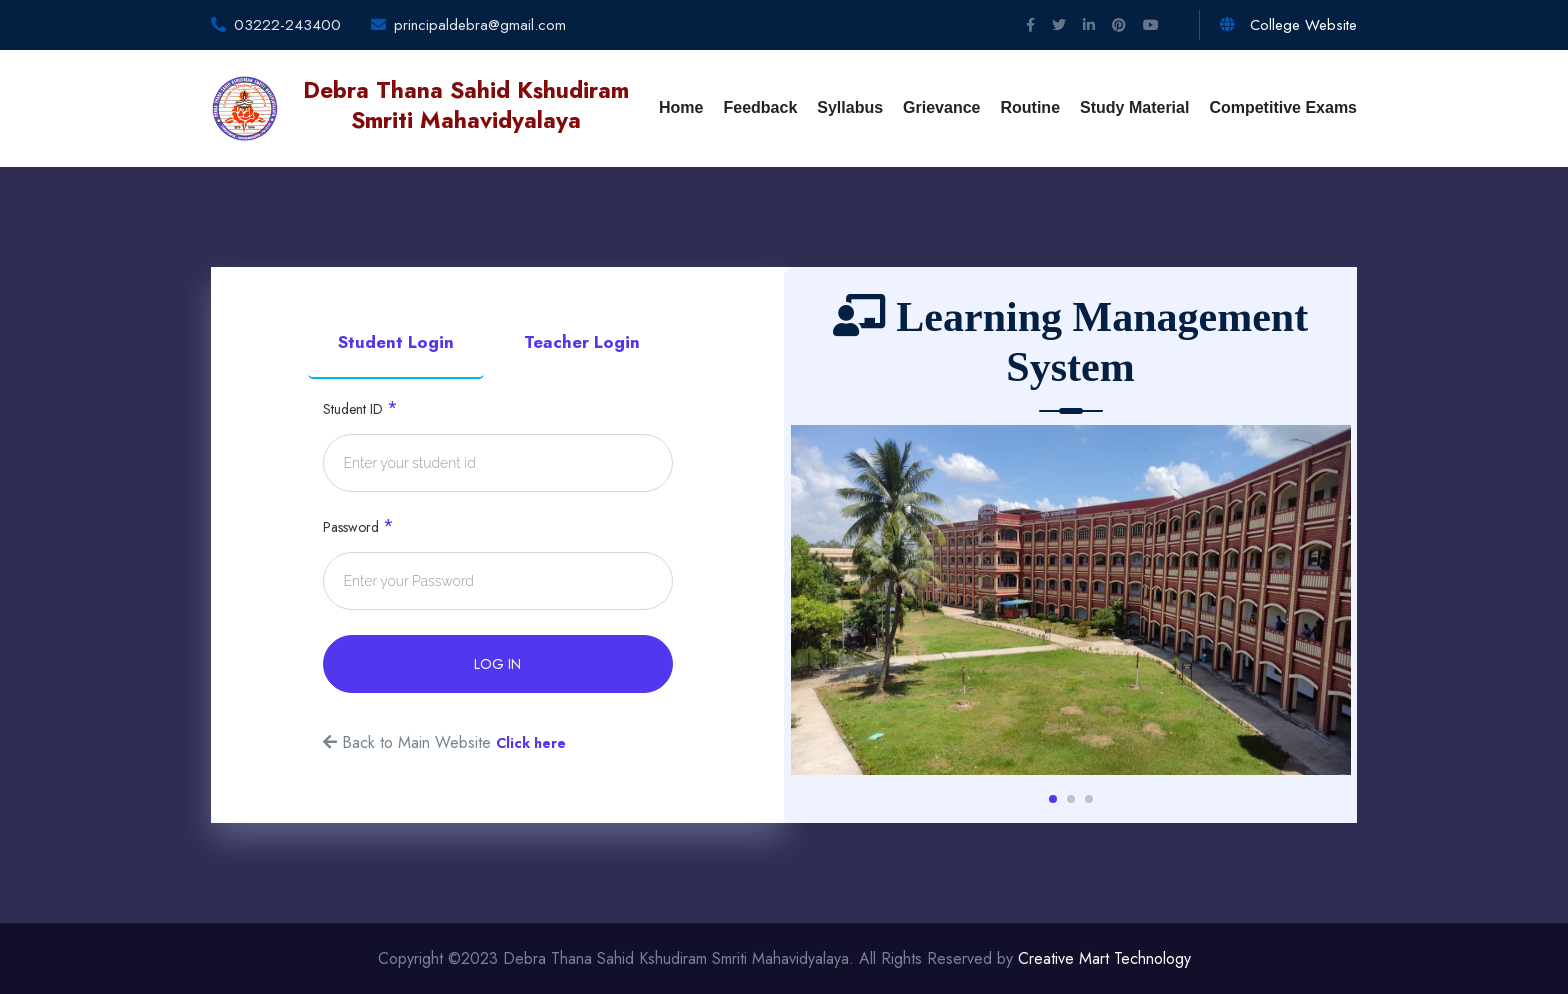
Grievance (941, 107)
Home (681, 107)
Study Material (1134, 107)
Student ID (360, 408)
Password (358, 526)
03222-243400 (287, 25)
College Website (1288, 25)
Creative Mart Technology (1104, 958)
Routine (1030, 107)
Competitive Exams (1283, 107)
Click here (531, 743)
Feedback (760, 107)
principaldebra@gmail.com (480, 25)
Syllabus (850, 107)
